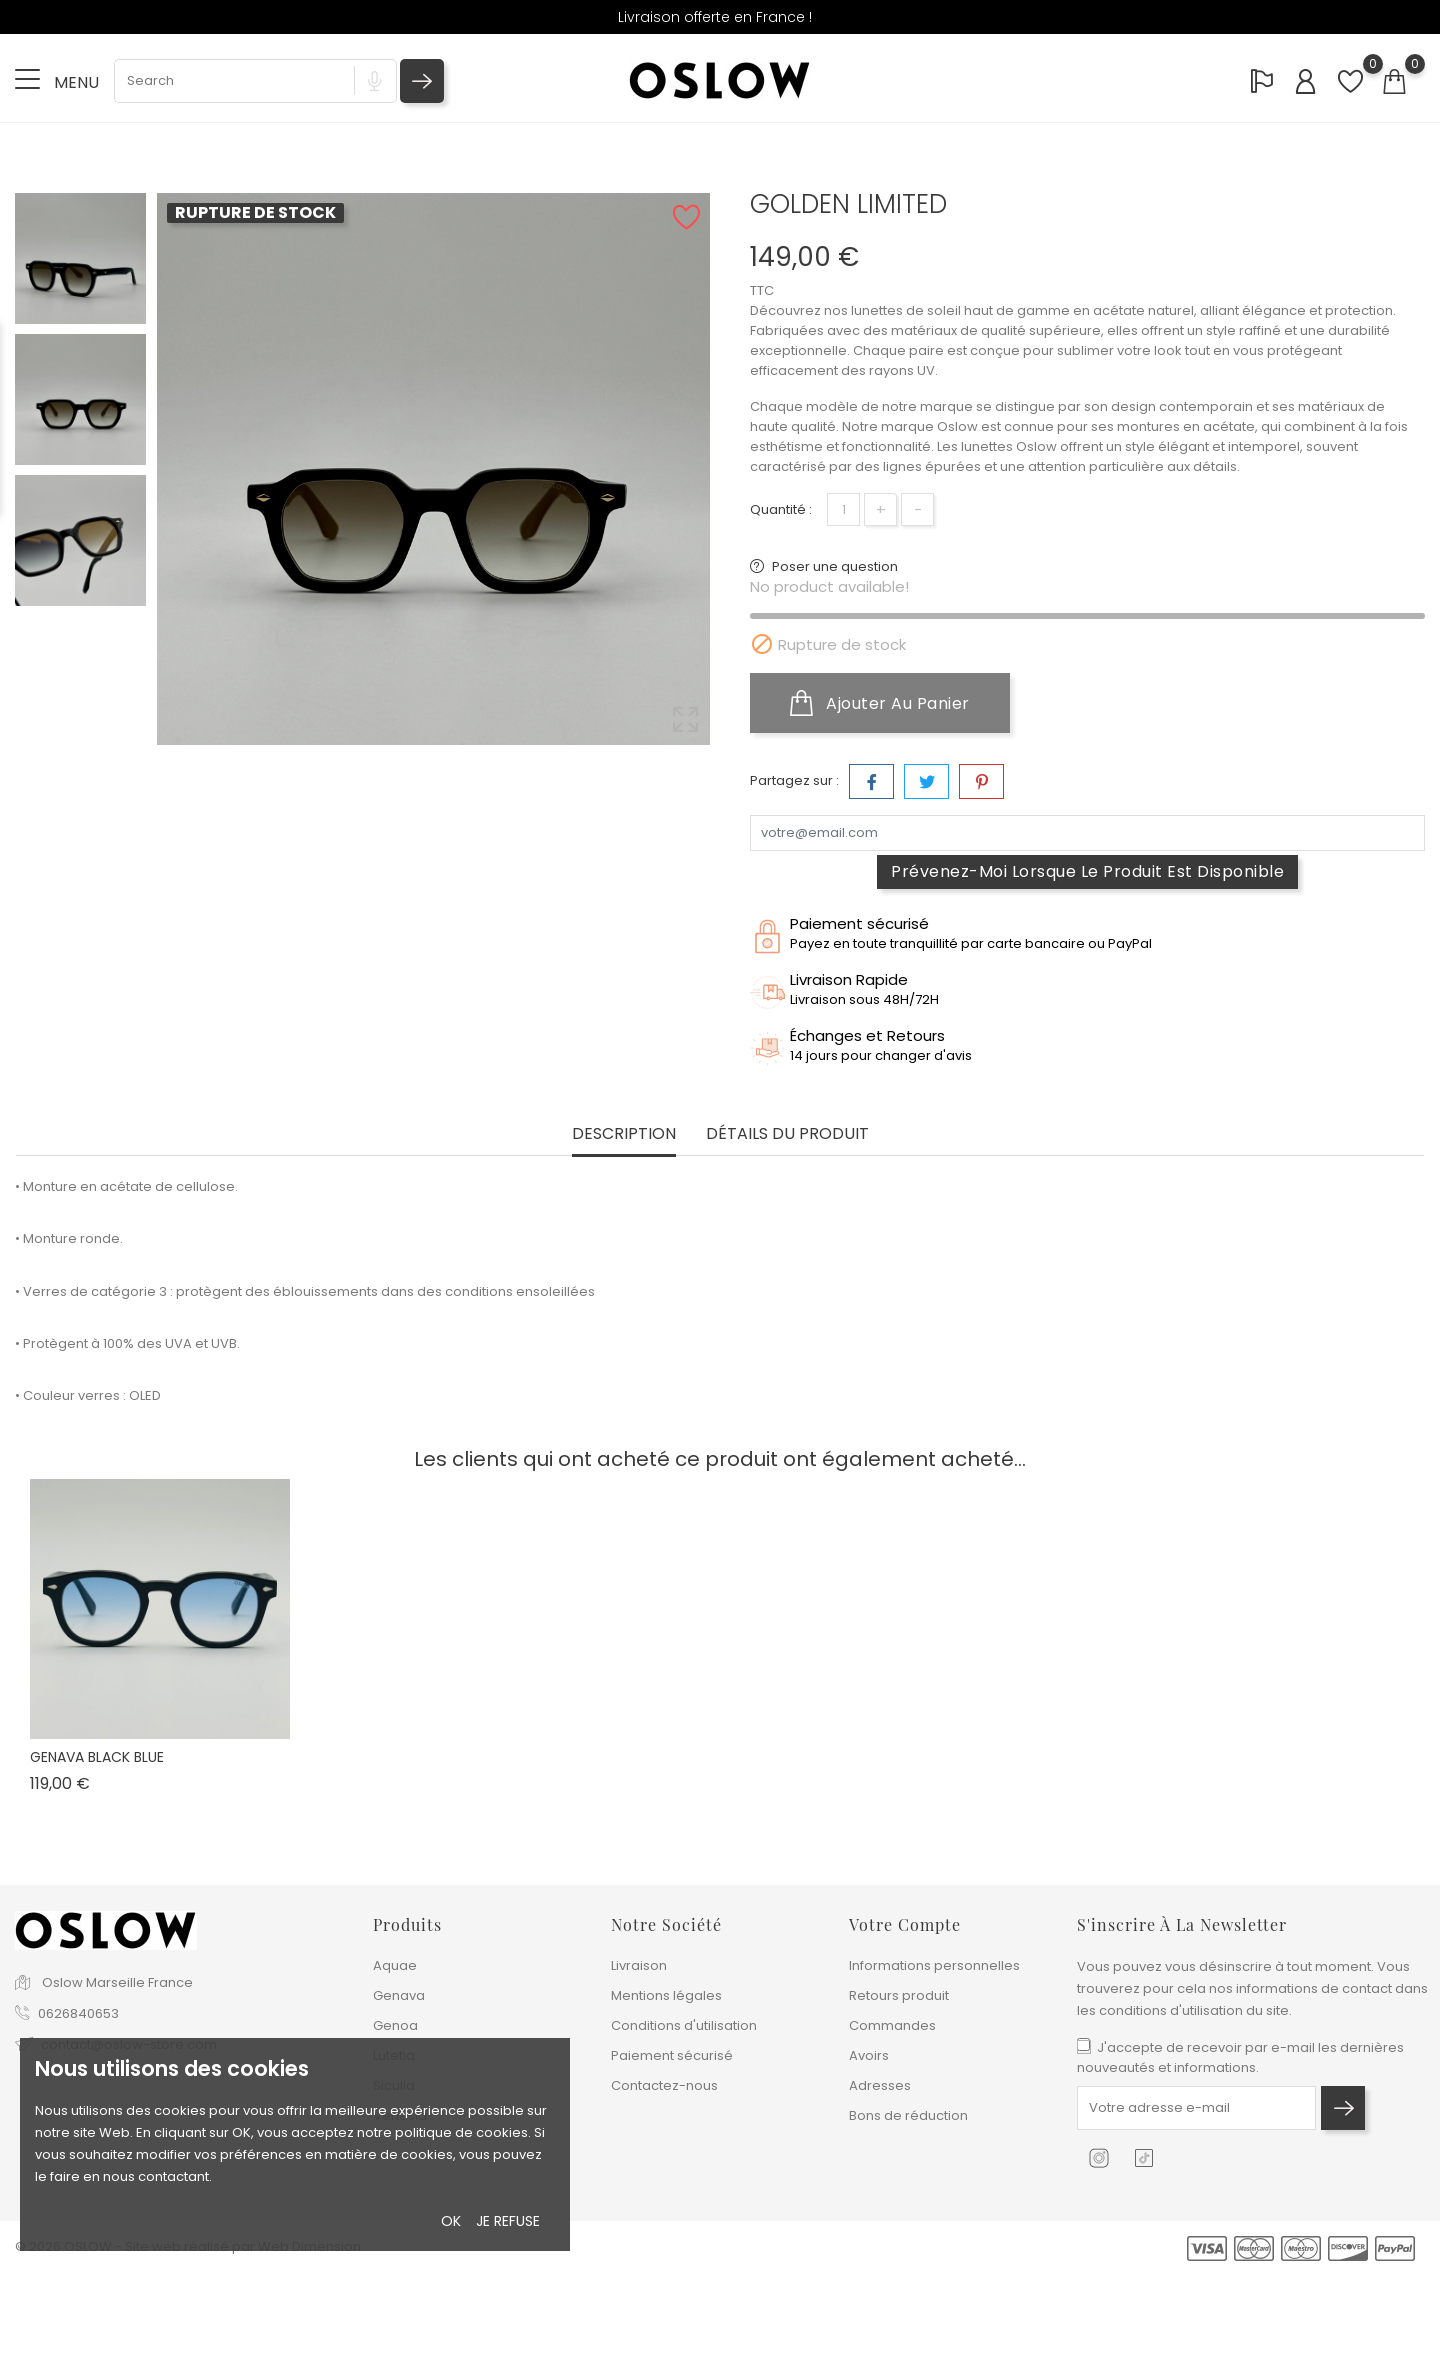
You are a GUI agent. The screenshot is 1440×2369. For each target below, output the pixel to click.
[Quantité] (843, 509)
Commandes (892, 2025)
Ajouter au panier (880, 703)
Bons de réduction (908, 2115)
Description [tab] (624, 1134)
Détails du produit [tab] (787, 1134)
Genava (399, 1995)
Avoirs (869, 2055)
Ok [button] (451, 2221)
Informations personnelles (934, 1965)
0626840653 (78, 2013)
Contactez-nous (664, 2085)
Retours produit (899, 1995)
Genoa (395, 2025)
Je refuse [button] (508, 2221)
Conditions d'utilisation (684, 2025)
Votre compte (905, 1924)
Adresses (880, 2085)
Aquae (395, 1965)
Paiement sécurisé (672, 2055)
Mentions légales (666, 1995)
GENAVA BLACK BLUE (97, 1757)
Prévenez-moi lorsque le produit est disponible (1087, 871)
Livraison (639, 1965)
